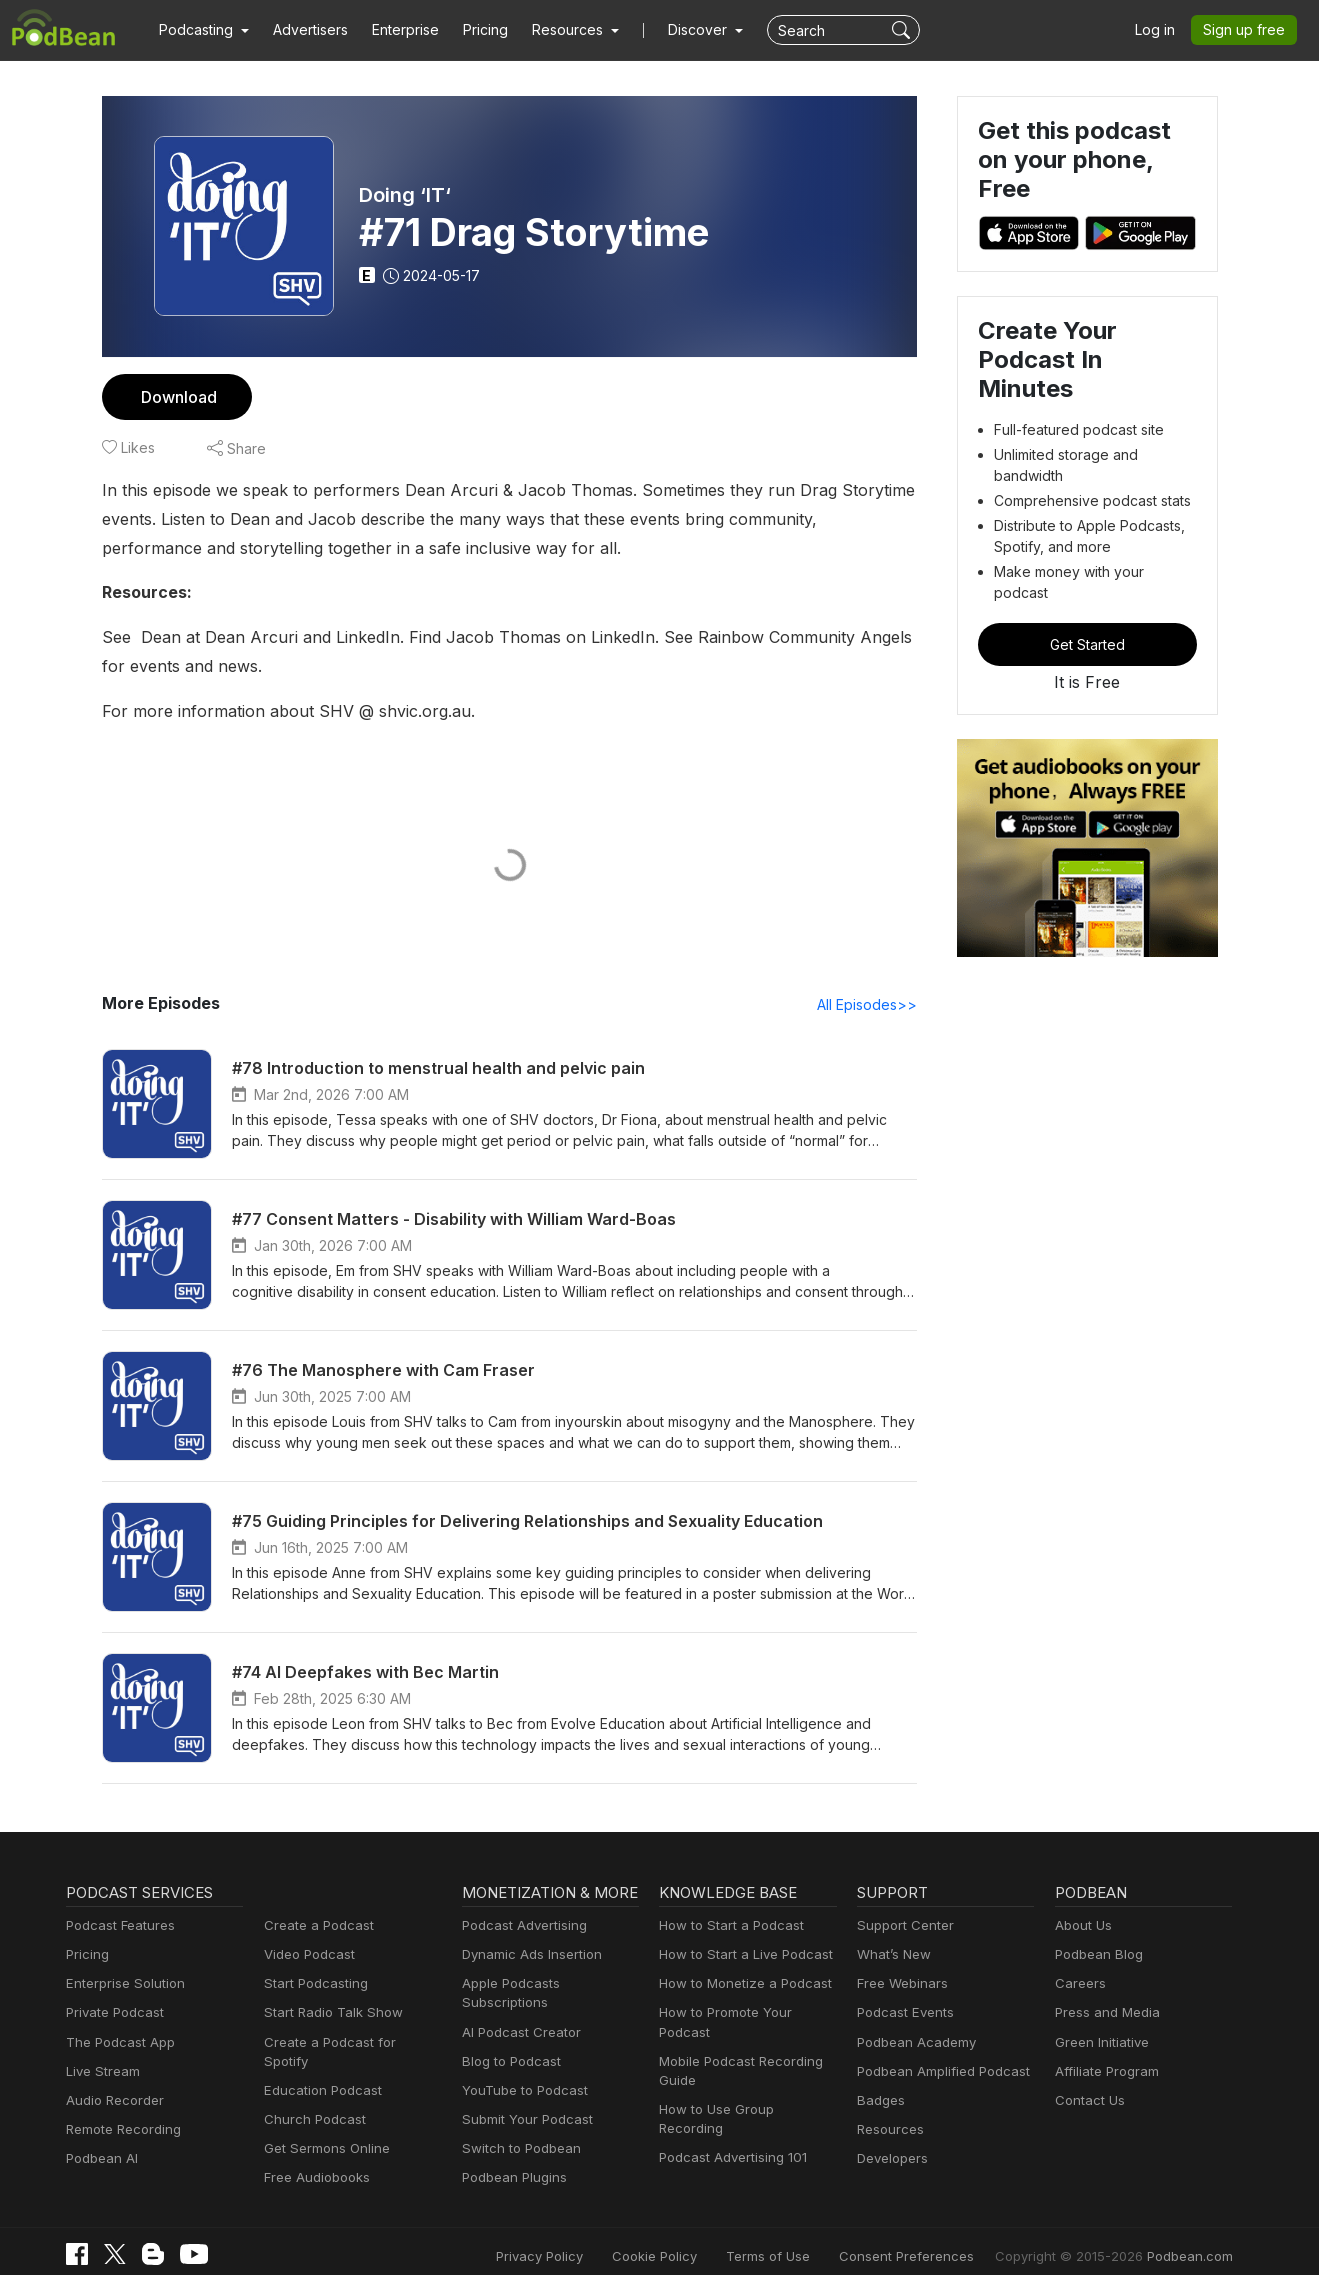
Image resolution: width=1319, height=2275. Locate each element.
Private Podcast (112, 2013)
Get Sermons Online (323, 2130)
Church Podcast (311, 2101)
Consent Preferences (933, 2237)
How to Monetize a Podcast (739, 1984)
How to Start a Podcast (726, 1926)
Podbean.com (1193, 2237)
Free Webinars (900, 1984)
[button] (201, 30)
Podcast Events (903, 2013)
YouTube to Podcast (521, 2072)
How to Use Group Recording (745, 2091)
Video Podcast (306, 1955)
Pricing (471, 30)
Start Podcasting (312, 1984)
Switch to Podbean (517, 2130)
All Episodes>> (869, 1005)
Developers (890, 2159)
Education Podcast (319, 2072)
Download (176, 396)
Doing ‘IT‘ (404, 195)
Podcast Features (117, 1926)
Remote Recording (121, 2130)
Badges (879, 2101)
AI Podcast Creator (517, 2013)
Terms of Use (805, 2237)
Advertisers (303, 30)
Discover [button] (678, 30)
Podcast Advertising (520, 1926)
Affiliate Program (1103, 2072)
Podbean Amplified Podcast (937, 2072)
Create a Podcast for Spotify (346, 2043)
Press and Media (1104, 2013)
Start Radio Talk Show (329, 2013)
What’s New (892, 1955)
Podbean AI (100, 2159)
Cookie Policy (699, 2237)
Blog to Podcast (508, 2043)
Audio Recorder (112, 2101)
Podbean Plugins (512, 2159)
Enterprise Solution (121, 1984)
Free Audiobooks (313, 2159)
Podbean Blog (1096, 1955)
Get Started (1087, 595)
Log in (1162, 30)
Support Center (901, 1926)
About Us (1082, 1926)
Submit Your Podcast (523, 2101)
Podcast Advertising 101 (730, 2120)
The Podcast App (116, 2043)
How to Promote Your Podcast (747, 2013)
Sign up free (1248, 30)
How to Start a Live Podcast (740, 1955)
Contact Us (1087, 2101)
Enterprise (394, 30)
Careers (1078, 1984)
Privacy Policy (590, 2237)
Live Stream (101, 2072)
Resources (888, 2130)
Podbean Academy (912, 2043)
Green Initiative (1099, 2043)
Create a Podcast (315, 1926)
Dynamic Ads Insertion (527, 1955)
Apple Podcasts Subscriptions (549, 1984)
